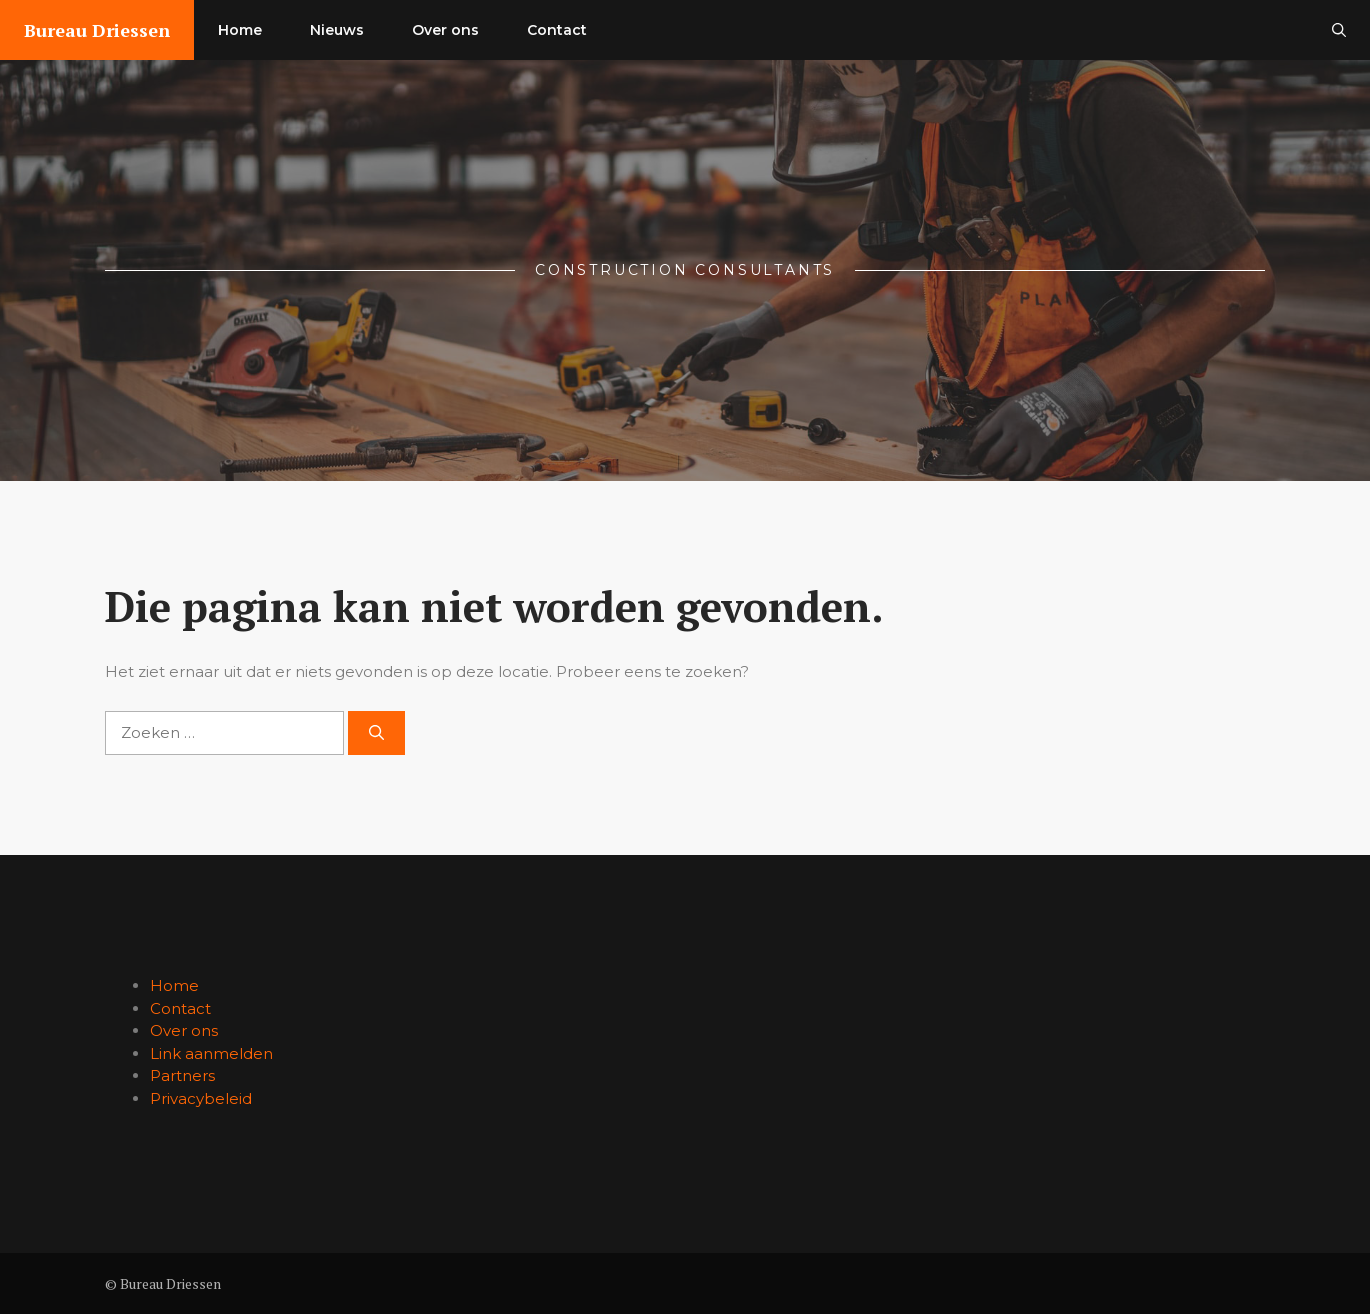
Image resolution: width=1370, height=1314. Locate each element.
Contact (557, 30)
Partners (182, 1075)
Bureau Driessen (97, 30)
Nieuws (337, 30)
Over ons (445, 30)
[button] (1339, 30)
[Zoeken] (376, 733)
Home (240, 30)
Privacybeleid (201, 1098)
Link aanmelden (211, 1053)
